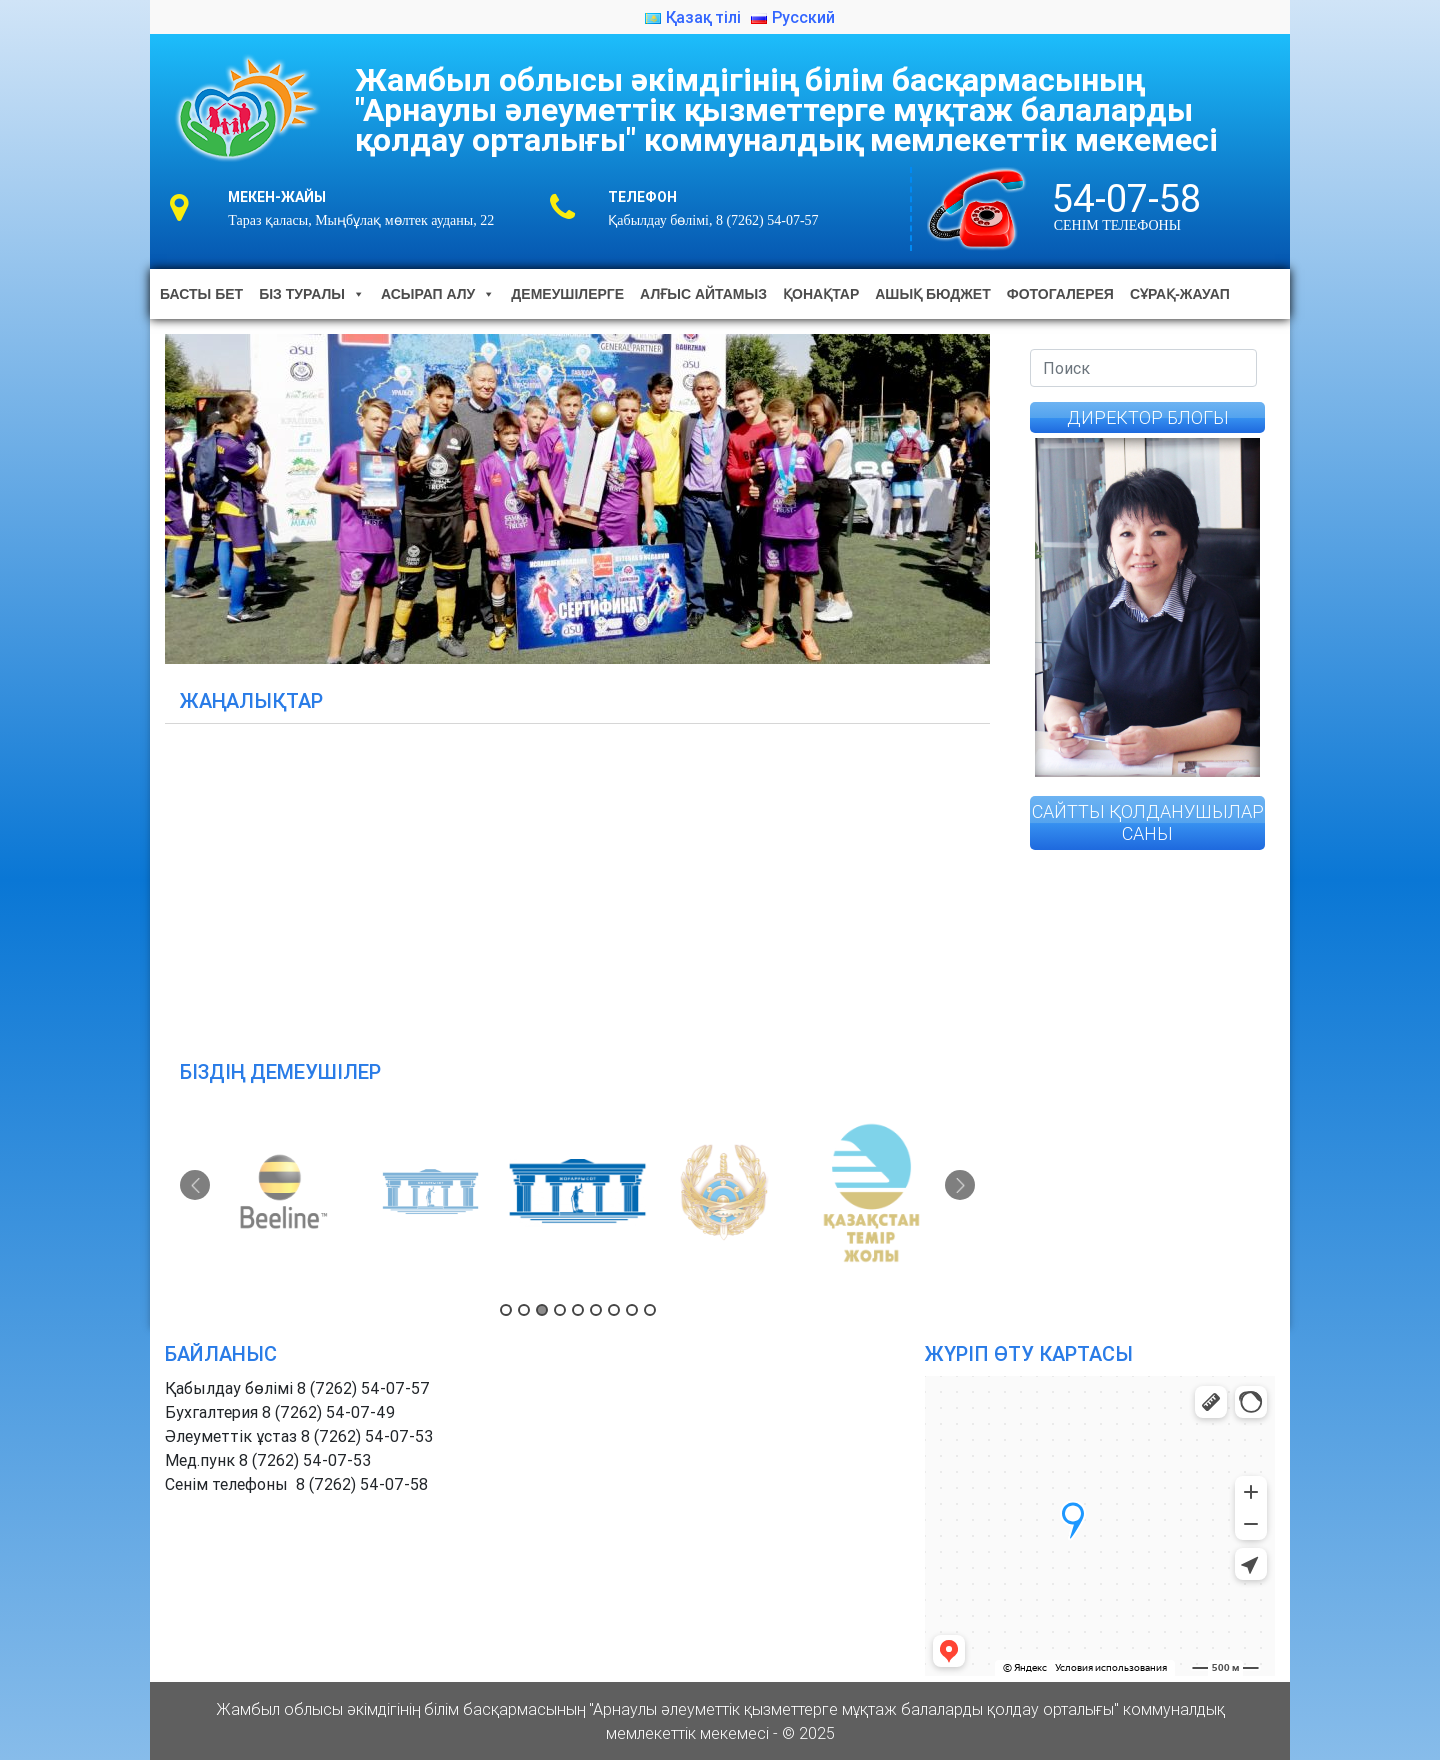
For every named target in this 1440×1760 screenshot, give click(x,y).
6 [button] (596, 1310)
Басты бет (201, 294)
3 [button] (542, 1310)
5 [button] (578, 1310)
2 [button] (524, 1310)
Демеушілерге (567, 294)
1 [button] (506, 1310)
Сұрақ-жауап (1180, 294)
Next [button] (960, 1185)
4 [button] (560, 1310)
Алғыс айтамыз (703, 294)
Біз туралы (312, 294)
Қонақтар (821, 294)
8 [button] (632, 1310)
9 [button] (650, 1310)
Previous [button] (195, 1185)
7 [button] (614, 1310)
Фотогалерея (1060, 294)
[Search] (1143, 368)
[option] (287, 1192)
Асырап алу (438, 294)
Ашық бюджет (932, 294)
